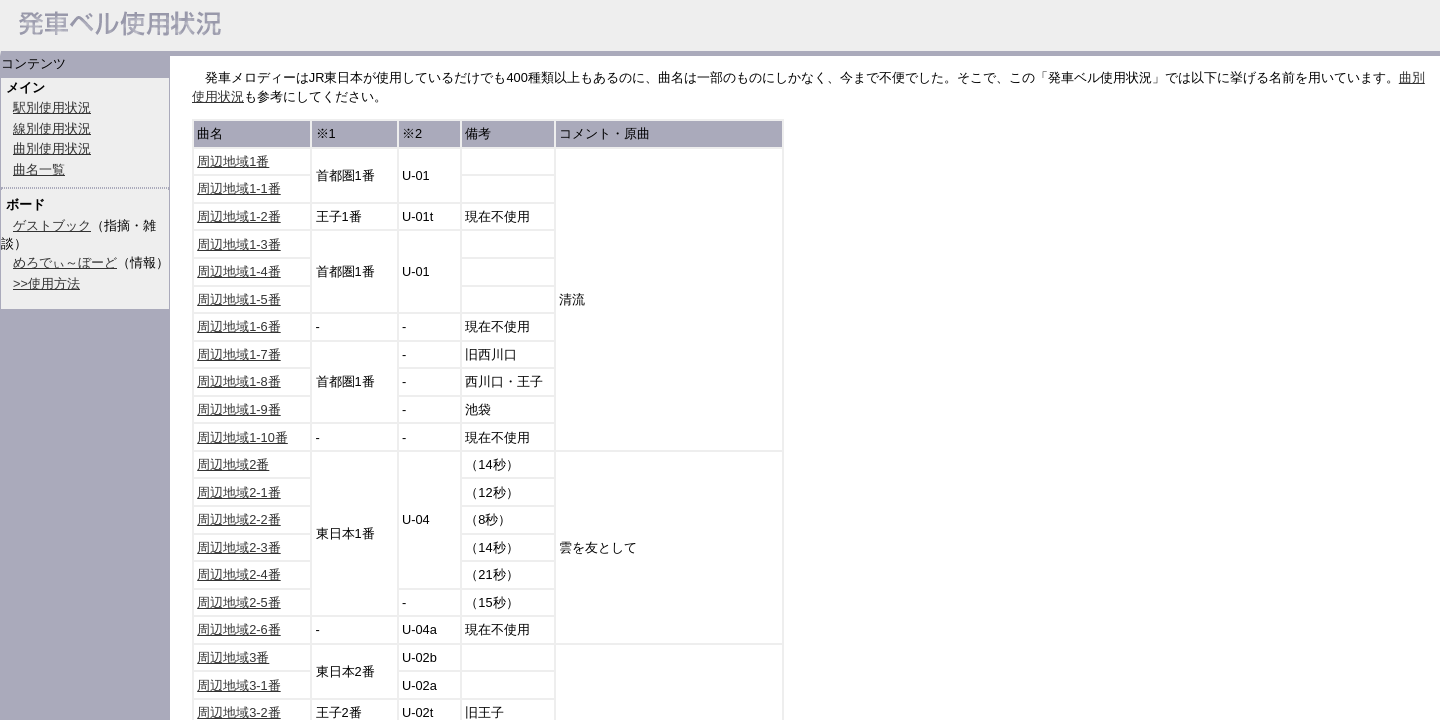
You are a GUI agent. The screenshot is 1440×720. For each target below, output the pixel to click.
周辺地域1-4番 (239, 271)
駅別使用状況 (52, 107)
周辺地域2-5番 (239, 602)
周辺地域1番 (233, 161)
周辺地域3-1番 (239, 685)
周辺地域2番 (233, 464)
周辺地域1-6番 (239, 326)
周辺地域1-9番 (239, 409)
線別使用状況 (52, 128)
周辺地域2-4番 (239, 574)
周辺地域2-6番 (239, 629)
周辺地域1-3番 (239, 244)
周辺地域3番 (233, 657)
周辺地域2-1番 (239, 492)
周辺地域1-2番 (239, 216)
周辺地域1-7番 (239, 354)
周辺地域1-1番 (239, 188)
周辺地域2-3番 (239, 547)
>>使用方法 (46, 283)
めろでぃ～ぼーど (65, 262)
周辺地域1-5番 (239, 299)
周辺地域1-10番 (242, 437)
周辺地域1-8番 (239, 381)
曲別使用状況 (52, 148)
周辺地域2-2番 (239, 519)
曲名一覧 (39, 169)
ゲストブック (52, 225)
